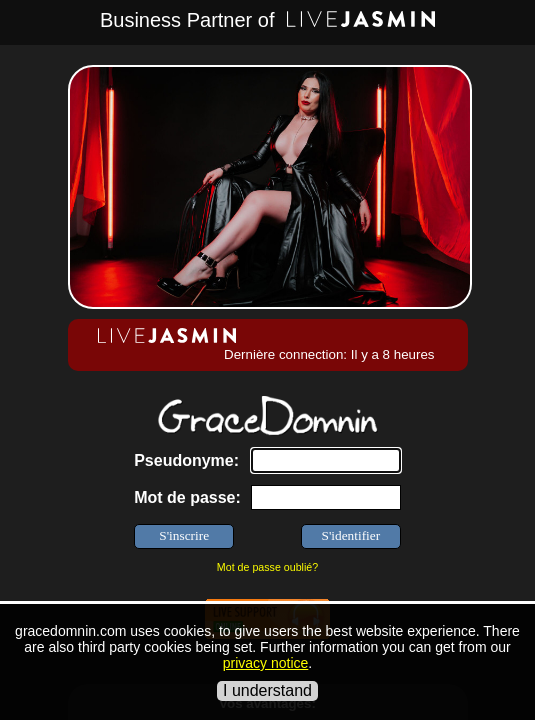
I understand (267, 690)
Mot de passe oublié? (267, 567)
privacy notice (266, 663)
